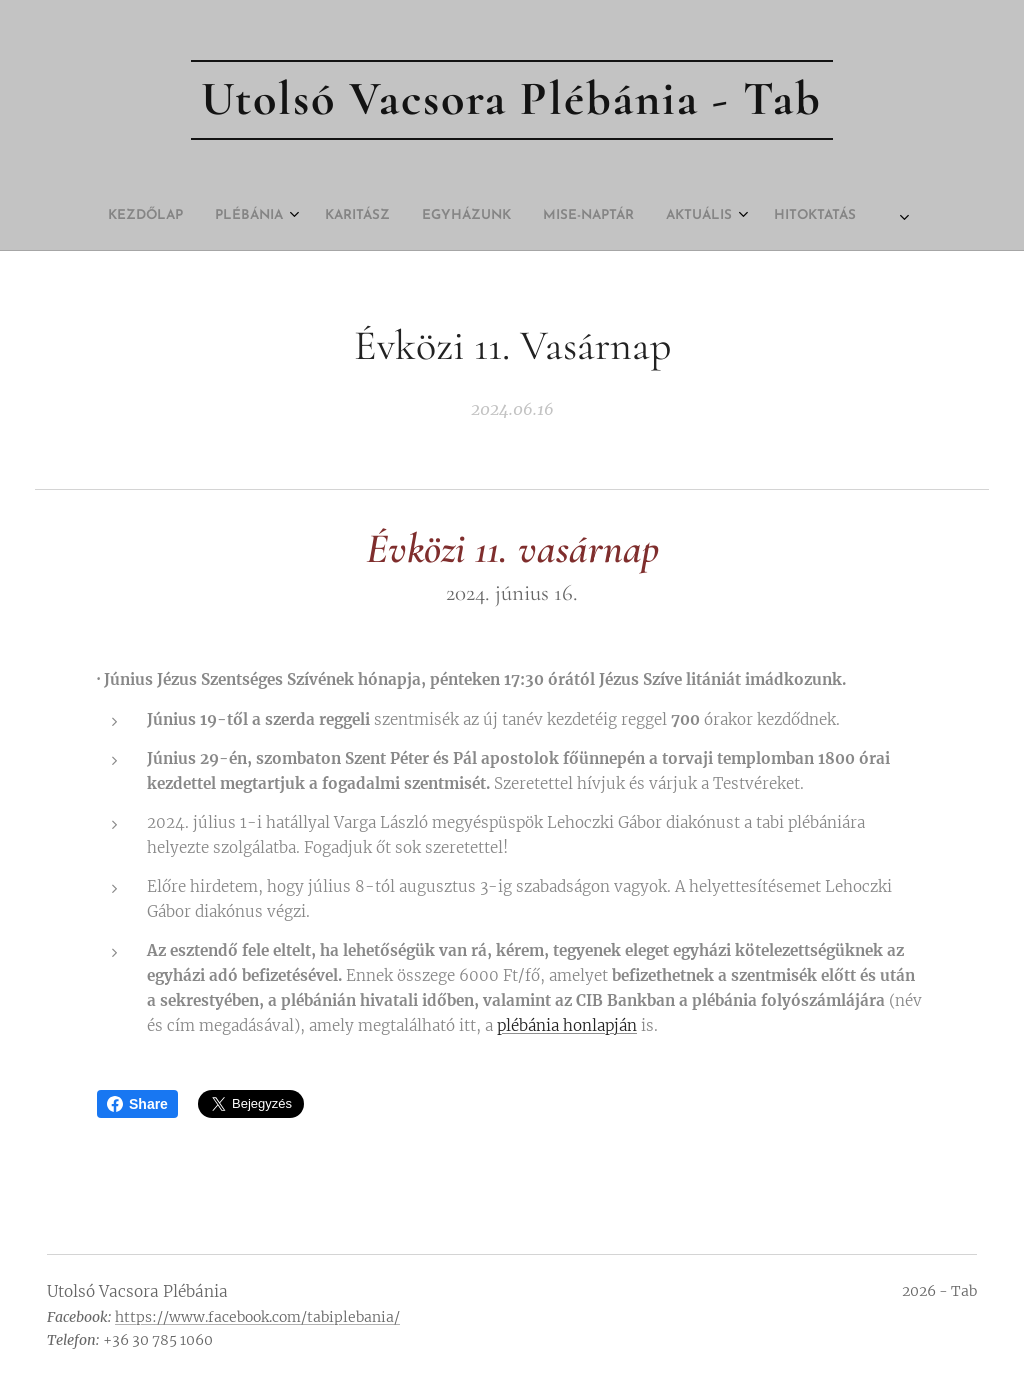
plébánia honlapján (567, 1025)
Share (137, 1104)
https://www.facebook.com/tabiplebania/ (257, 1317)
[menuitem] (329, 216)
